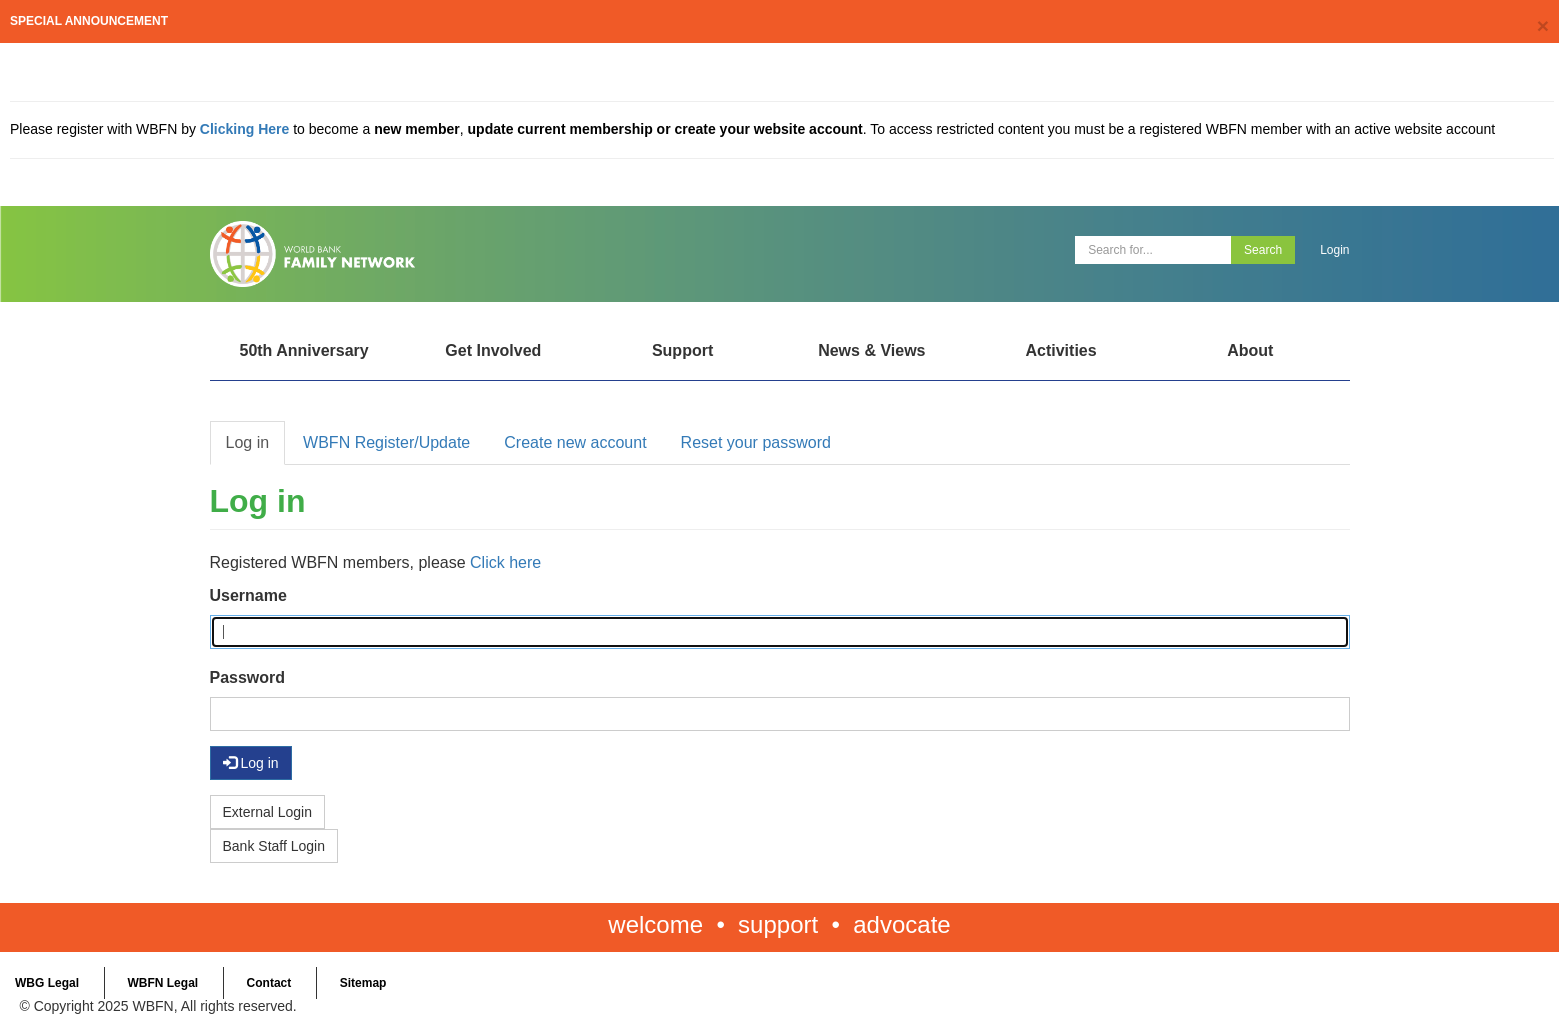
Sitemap (363, 983)
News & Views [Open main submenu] (871, 350)
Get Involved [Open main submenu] (493, 350)
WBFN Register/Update (386, 442)
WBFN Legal (162, 983)
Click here (505, 562)
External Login (268, 812)
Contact (269, 983)
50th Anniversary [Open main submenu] (303, 350)
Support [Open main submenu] (682, 350)
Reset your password (756, 442)
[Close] (1543, 25)
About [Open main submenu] (1250, 350)
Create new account (575, 442)
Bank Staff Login (274, 846)
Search (1263, 250)
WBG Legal (47, 983)
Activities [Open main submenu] (1060, 350)
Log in (248, 442)
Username (248, 595)
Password (248, 677)
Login (1334, 250)
